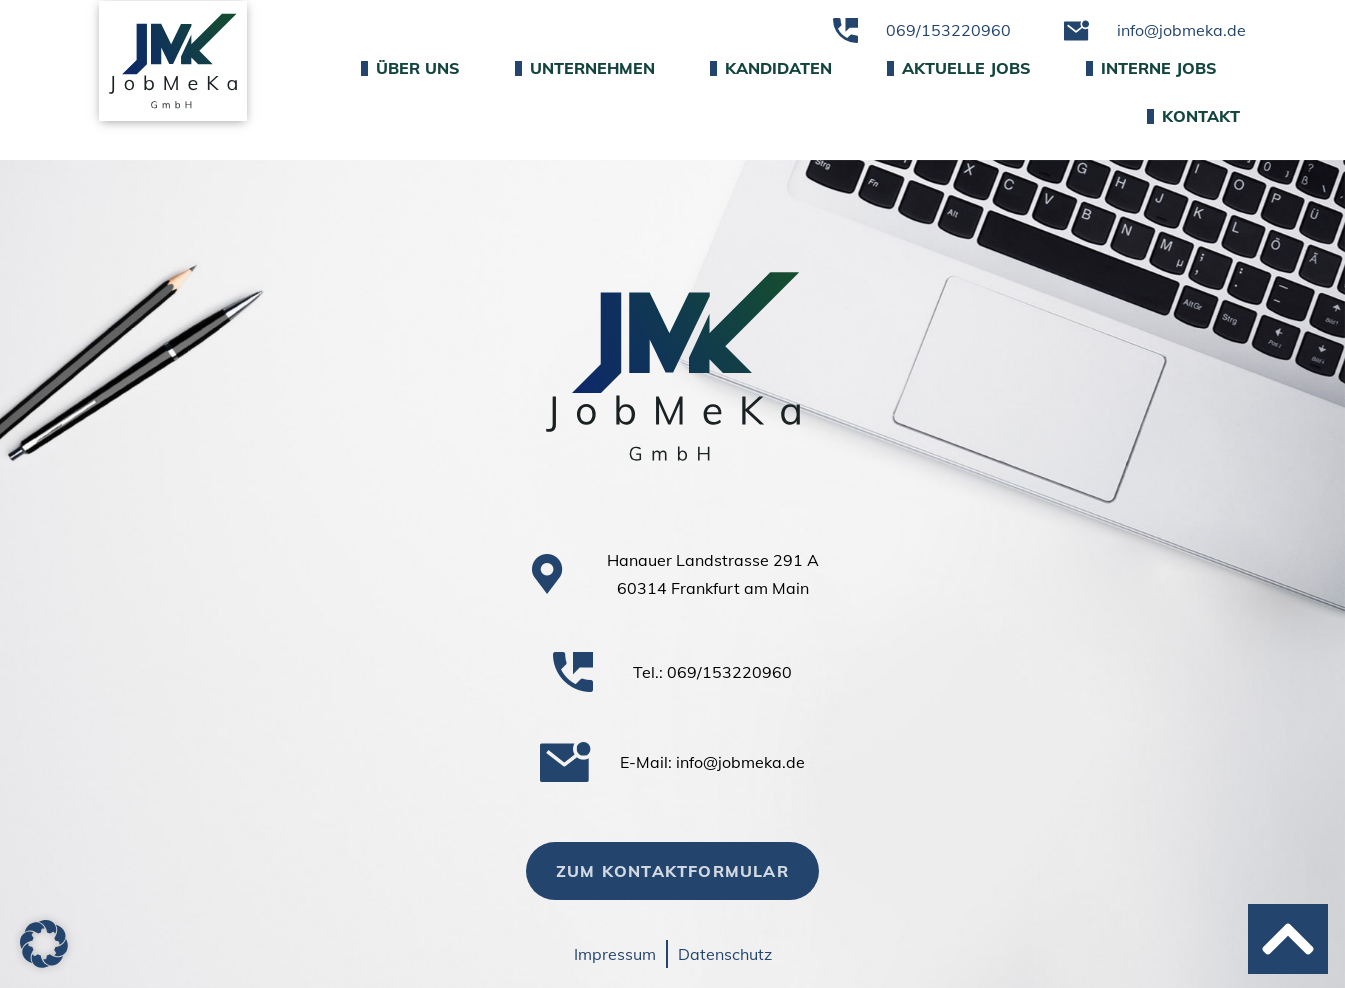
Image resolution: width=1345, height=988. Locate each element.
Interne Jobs (1151, 68)
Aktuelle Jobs (959, 68)
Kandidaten (771, 68)
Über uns (410, 68)
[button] (44, 944)
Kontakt (1193, 116)
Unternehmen (585, 68)
